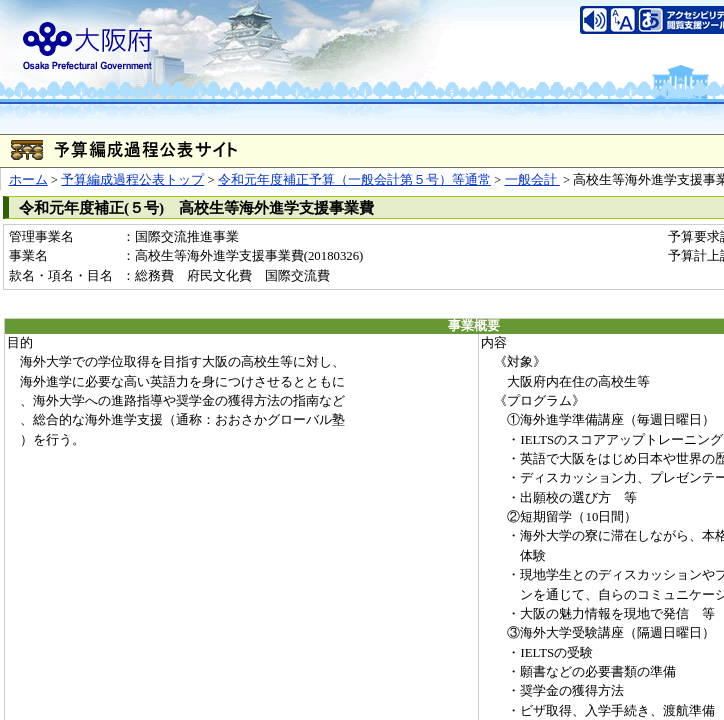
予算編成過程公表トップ (132, 180)
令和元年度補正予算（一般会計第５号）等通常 (354, 180)
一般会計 (532, 180)
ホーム (28, 180)
